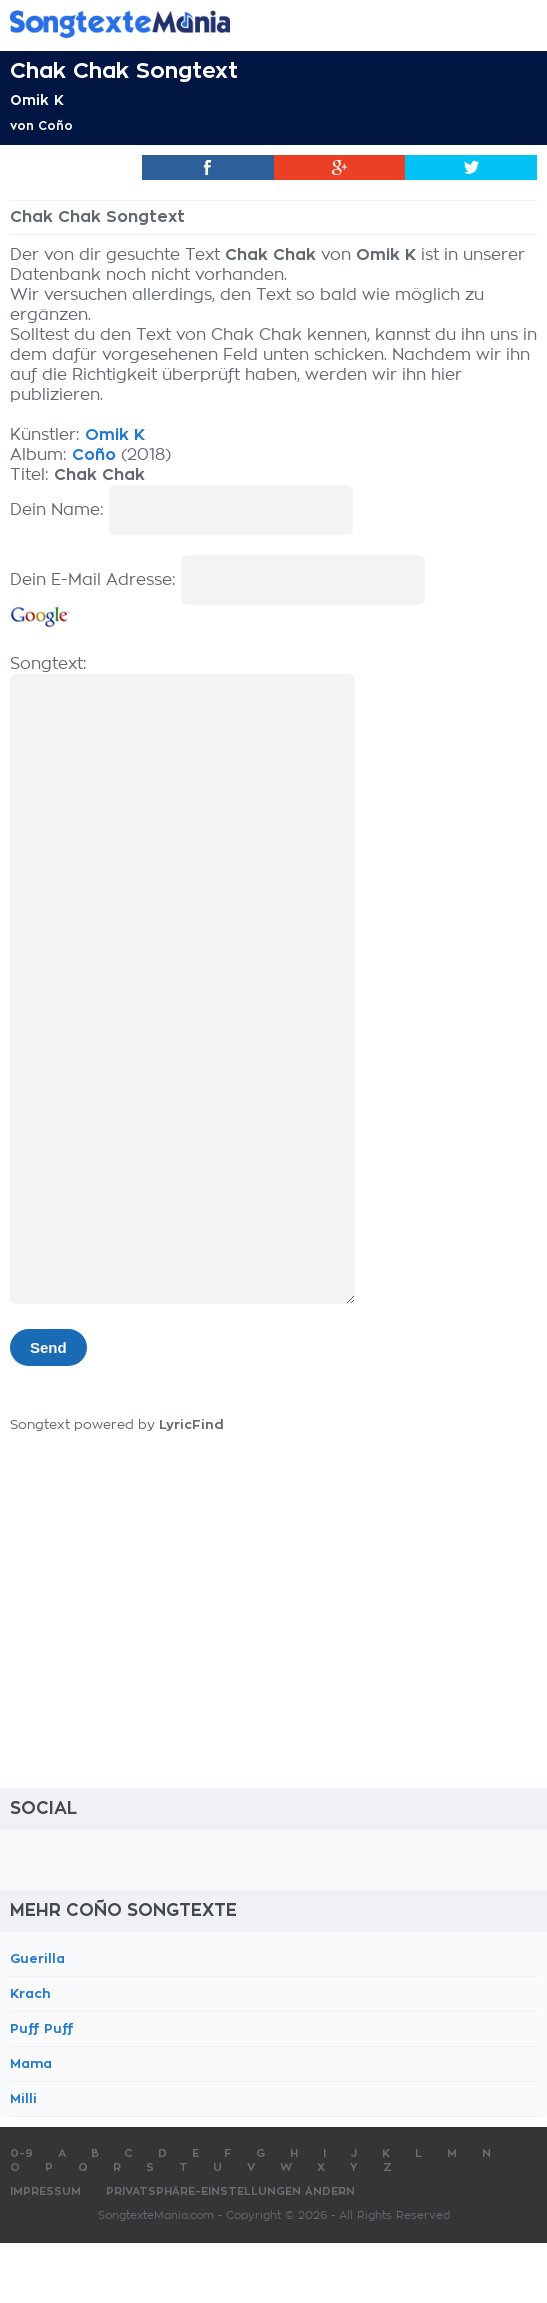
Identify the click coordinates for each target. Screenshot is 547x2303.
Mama (31, 2063)
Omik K (37, 100)
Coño (55, 126)
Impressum (45, 2191)
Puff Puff (42, 2028)
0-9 (21, 2153)
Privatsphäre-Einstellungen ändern (230, 2191)
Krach (30, 1993)
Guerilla (37, 1958)
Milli (23, 2098)
